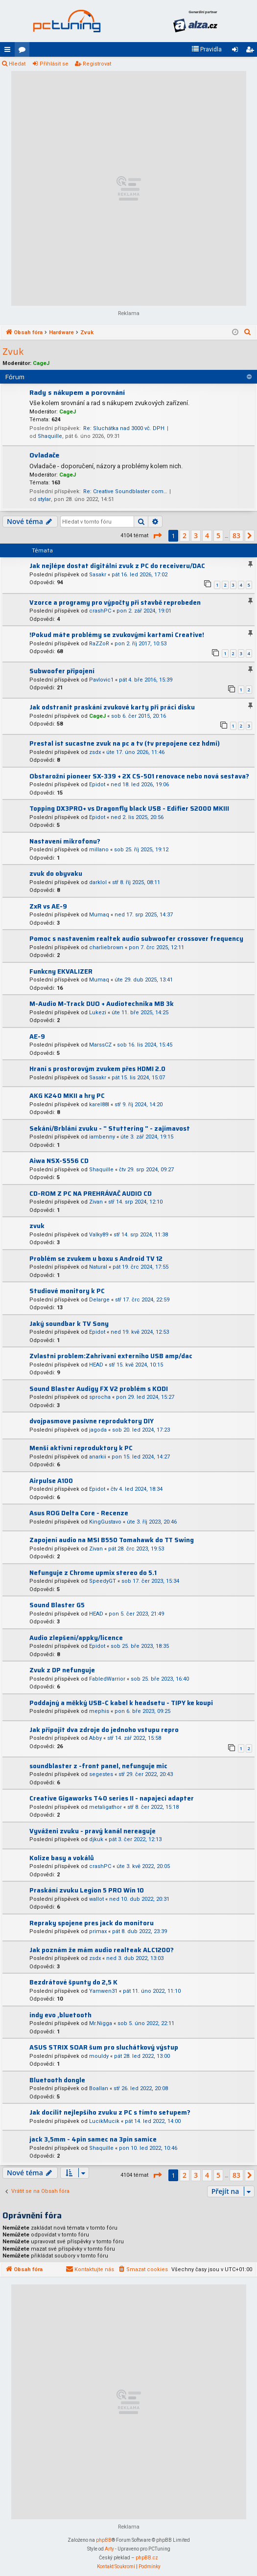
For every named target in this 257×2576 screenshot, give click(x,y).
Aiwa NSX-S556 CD (59, 1161)
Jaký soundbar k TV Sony (69, 1324)
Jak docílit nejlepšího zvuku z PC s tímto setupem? (109, 2112)
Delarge (99, 1300)
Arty (109, 2549)
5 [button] (218, 535)
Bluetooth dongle (57, 2080)
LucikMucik (104, 2121)
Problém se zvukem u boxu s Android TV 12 (96, 1259)
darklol (98, 882)
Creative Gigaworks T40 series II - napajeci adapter (111, 1798)
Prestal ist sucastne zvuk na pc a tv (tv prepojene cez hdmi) (124, 743)
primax (98, 1931)
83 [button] (236, 535)
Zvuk (13, 351)
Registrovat (97, 64)
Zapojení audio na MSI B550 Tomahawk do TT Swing (111, 1540)
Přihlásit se (54, 64)
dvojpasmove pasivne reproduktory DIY (91, 1421)
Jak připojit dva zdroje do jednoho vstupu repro (104, 1730)
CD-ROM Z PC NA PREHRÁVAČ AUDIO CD (90, 1193)
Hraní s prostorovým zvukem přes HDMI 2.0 (97, 1069)
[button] (157, 536)
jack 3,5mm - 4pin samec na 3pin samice (93, 2139)
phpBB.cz (147, 2557)
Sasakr (97, 574)
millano (99, 849)
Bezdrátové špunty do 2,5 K (73, 1982)
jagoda (98, 1430)
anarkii (97, 1457)
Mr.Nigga (100, 2023)
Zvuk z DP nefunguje (62, 1670)
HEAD (96, 1365)
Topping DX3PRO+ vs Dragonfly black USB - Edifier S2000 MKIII (129, 808)
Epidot (97, 784)
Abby (95, 1738)
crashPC (100, 611)
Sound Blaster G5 (57, 1605)
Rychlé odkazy (9, 51)
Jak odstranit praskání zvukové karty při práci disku (112, 707)
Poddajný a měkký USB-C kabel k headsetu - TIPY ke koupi (121, 1703)
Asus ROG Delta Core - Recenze (78, 1513)
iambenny (102, 1137)
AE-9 (37, 1036)
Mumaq (99, 915)
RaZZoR (99, 643)
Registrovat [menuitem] (251, 51)
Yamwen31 (103, 1991)
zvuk (37, 1226)
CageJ (41, 363)
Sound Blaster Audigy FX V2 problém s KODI (98, 1389)
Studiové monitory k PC (67, 1291)
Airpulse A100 (51, 1481)
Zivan (96, 1202)
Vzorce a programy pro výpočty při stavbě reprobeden (115, 602)
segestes (101, 1774)
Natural (98, 1267)
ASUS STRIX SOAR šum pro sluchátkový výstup (103, 2047)
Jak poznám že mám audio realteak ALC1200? (101, 1950)
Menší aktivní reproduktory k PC (81, 1448)
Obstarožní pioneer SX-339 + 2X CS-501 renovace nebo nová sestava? (139, 776)
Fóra (24, 51)
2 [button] (185, 535)
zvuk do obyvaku (55, 873)
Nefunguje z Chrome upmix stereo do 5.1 (93, 1573)
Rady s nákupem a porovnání (77, 392)
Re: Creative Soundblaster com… (125, 491)
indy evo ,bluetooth (60, 2015)
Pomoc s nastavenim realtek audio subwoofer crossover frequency (136, 939)
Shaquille (50, 436)
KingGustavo (105, 1522)
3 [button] (196, 535)
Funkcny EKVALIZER (61, 971)
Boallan (98, 2088)
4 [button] (207, 535)
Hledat (17, 64)
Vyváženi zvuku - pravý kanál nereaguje (92, 1831)
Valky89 (98, 1234)
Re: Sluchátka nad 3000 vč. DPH (123, 428)
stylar (44, 499)
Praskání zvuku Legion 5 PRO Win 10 (86, 1890)
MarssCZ (100, 1045)
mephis (99, 1711)
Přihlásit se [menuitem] (237, 51)
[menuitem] (207, 49)
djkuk (96, 1839)
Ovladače (44, 455)
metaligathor (105, 1807)
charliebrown (106, 947)
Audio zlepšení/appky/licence (76, 1638)
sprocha (100, 1397)
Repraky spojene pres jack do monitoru (91, 1923)
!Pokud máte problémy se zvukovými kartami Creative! (116, 635)
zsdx (95, 752)
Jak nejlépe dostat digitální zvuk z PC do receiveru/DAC (117, 566)
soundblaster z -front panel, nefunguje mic (98, 1766)
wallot (96, 1899)
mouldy (99, 2056)
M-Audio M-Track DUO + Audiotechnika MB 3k (101, 1004)
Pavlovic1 (101, 680)
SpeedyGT (102, 1581)
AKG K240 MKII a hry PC (67, 1096)
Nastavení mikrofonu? (64, 841)
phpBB (104, 2540)
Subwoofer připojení (61, 671)
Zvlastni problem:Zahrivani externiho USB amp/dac (110, 1356)
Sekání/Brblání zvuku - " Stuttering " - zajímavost (109, 1128)
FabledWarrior (107, 1679)
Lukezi (97, 1012)
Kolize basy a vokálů (61, 1858)
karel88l (99, 1104)
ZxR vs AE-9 (48, 906)
